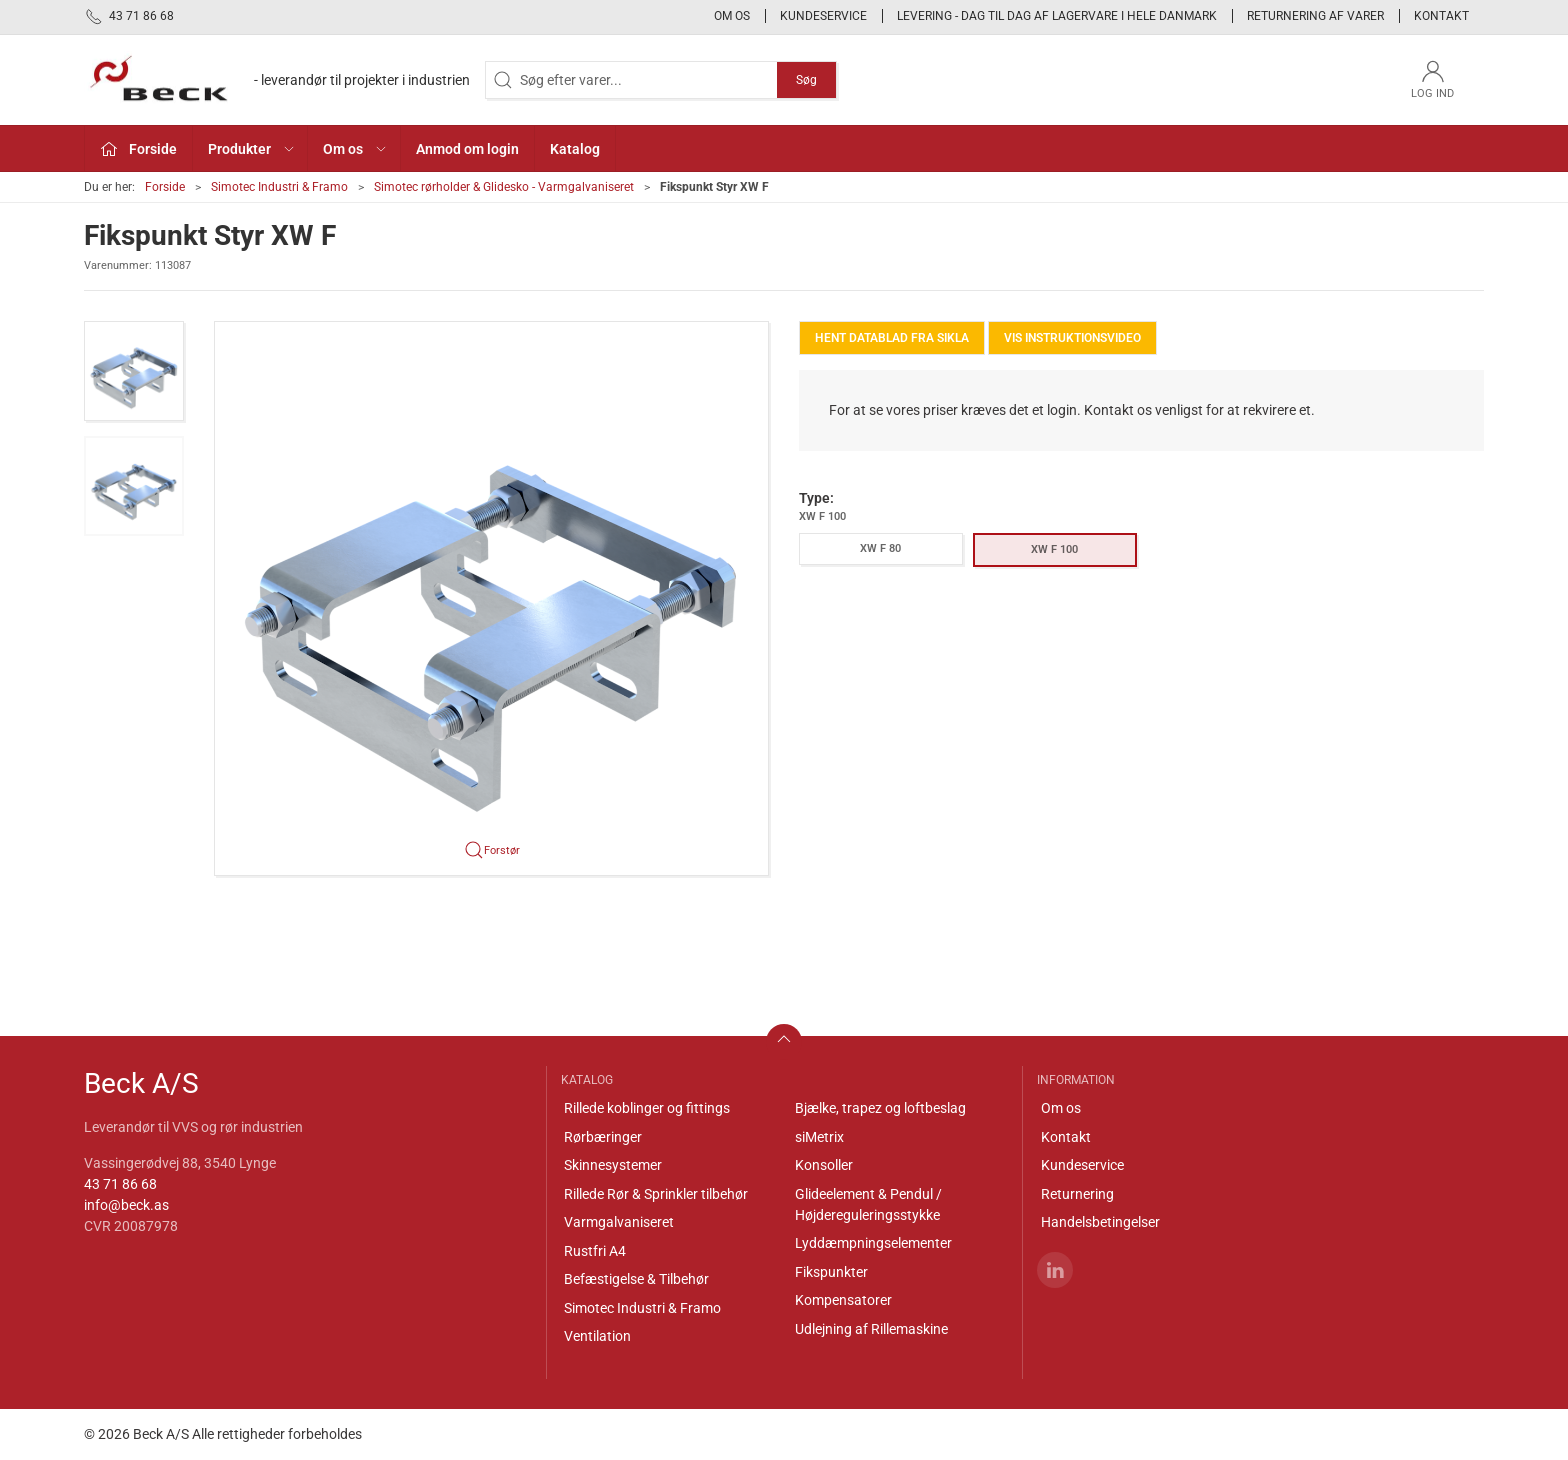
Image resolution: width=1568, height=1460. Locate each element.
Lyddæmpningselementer (873, 1243)
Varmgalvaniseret (619, 1222)
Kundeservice (823, 16)
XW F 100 (1054, 549)
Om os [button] (355, 149)
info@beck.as (126, 1205)
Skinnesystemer (613, 1165)
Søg (806, 80)
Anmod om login (467, 149)
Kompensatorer (843, 1300)
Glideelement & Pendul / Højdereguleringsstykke (868, 1204)
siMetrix (819, 1137)
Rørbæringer (603, 1137)
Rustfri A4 (595, 1251)
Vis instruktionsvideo (1072, 338)
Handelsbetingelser (1100, 1222)
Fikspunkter (831, 1272)
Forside (165, 187)
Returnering (1077, 1194)
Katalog (575, 149)
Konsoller (824, 1165)
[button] (134, 371)
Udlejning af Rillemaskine (871, 1329)
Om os (732, 16)
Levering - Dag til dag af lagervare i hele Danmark (1057, 16)
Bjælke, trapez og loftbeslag (880, 1108)
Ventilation (597, 1336)
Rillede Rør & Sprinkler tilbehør (656, 1194)
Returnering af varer (1315, 16)
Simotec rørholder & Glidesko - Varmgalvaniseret (504, 187)
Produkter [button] (252, 149)
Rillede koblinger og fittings (647, 1108)
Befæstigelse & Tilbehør (636, 1279)
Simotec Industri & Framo (279, 187)
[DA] (277, 80)
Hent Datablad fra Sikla (892, 338)
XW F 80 (880, 548)
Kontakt (1441, 16)
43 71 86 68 (120, 1184)
